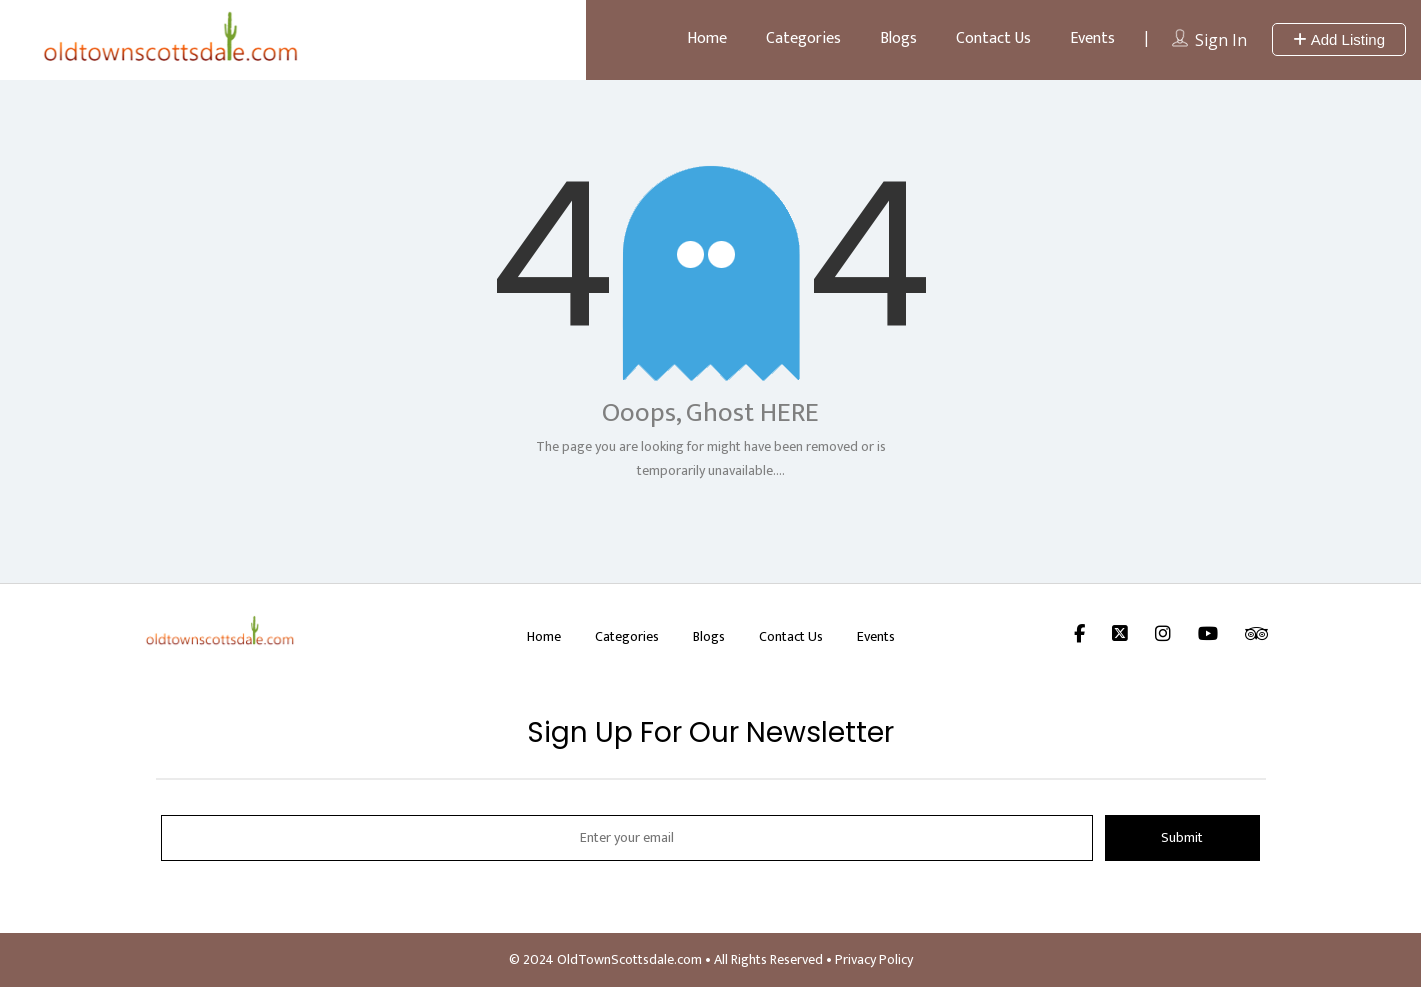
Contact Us (993, 38)
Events (1092, 38)
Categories (803, 38)
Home (707, 38)
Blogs (898, 38)
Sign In (1221, 40)
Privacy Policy (874, 959)
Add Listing (1339, 39)
